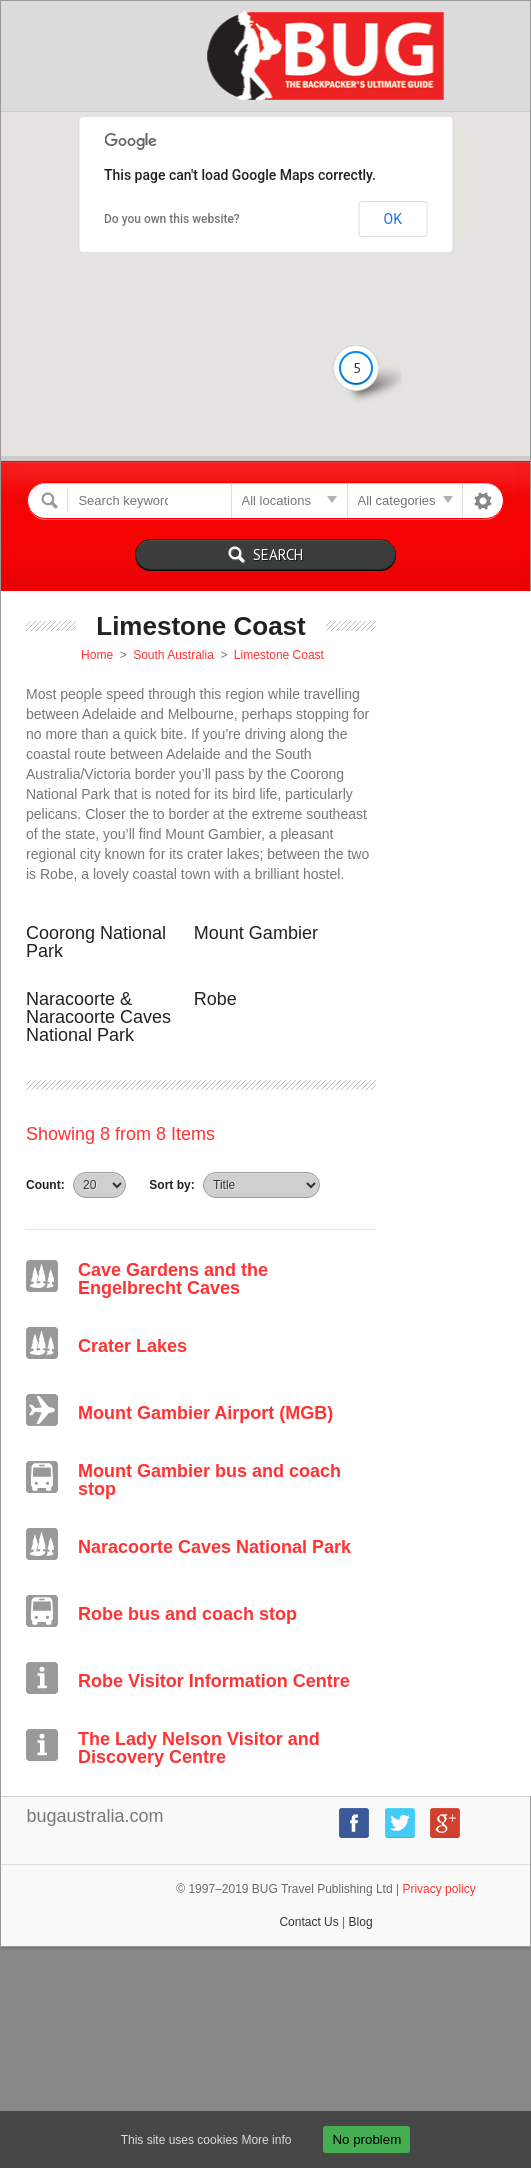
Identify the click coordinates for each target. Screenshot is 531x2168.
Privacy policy (438, 1889)
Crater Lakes (132, 1346)
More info (266, 2140)
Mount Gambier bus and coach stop (209, 1480)
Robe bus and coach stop (187, 1614)
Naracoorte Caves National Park (214, 1547)
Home (97, 655)
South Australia (173, 655)
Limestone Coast (279, 655)
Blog (361, 1922)
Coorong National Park (96, 942)
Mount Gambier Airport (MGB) (205, 1413)
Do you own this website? (172, 219)
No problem (366, 2139)
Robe (215, 999)
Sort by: (171, 1185)
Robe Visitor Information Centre (214, 1681)
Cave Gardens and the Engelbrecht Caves (173, 1279)
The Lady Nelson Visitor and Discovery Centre (199, 1748)
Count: (45, 1185)
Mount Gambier (256, 933)
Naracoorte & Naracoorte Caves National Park (98, 1017)
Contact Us (308, 1922)
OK (393, 219)
